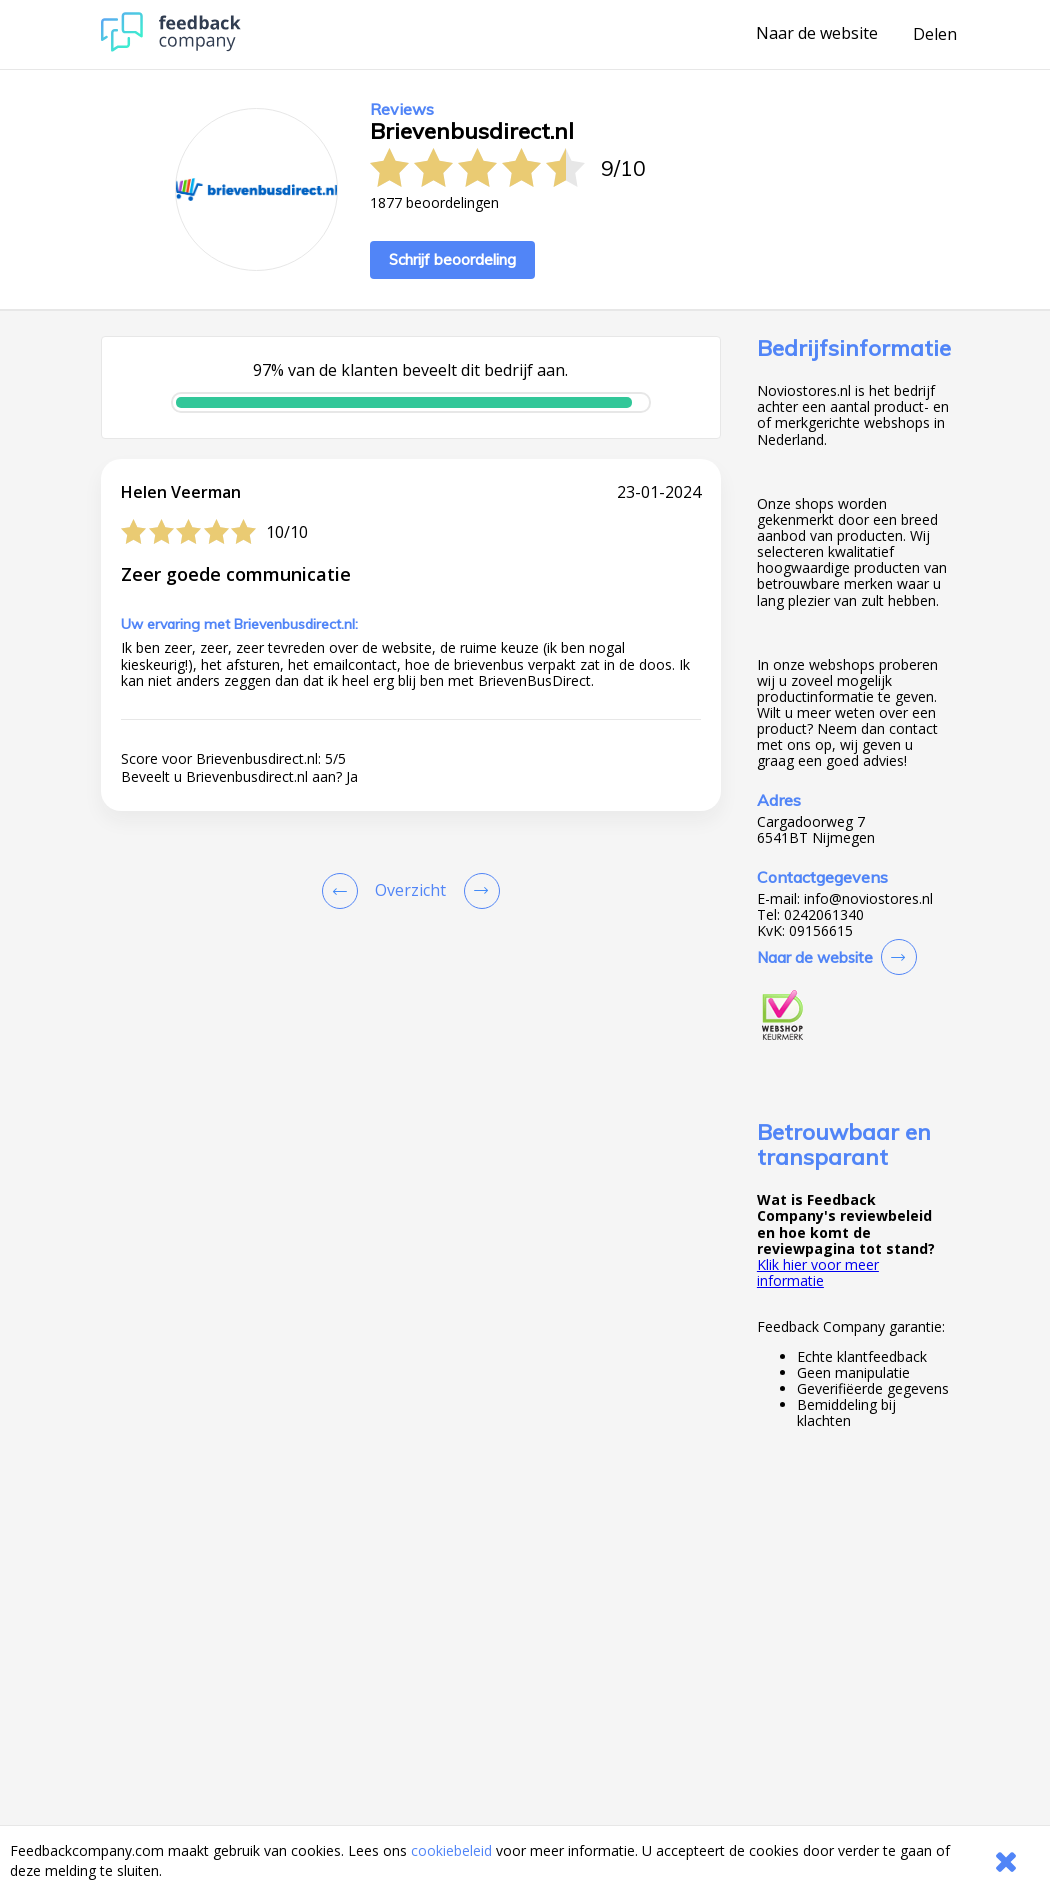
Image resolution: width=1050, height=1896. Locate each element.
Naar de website (817, 34)
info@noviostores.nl (868, 899)
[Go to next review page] (478, 891)
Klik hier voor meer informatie (818, 1272)
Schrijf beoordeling (452, 259)
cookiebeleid (451, 1850)
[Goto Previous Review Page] (344, 891)
